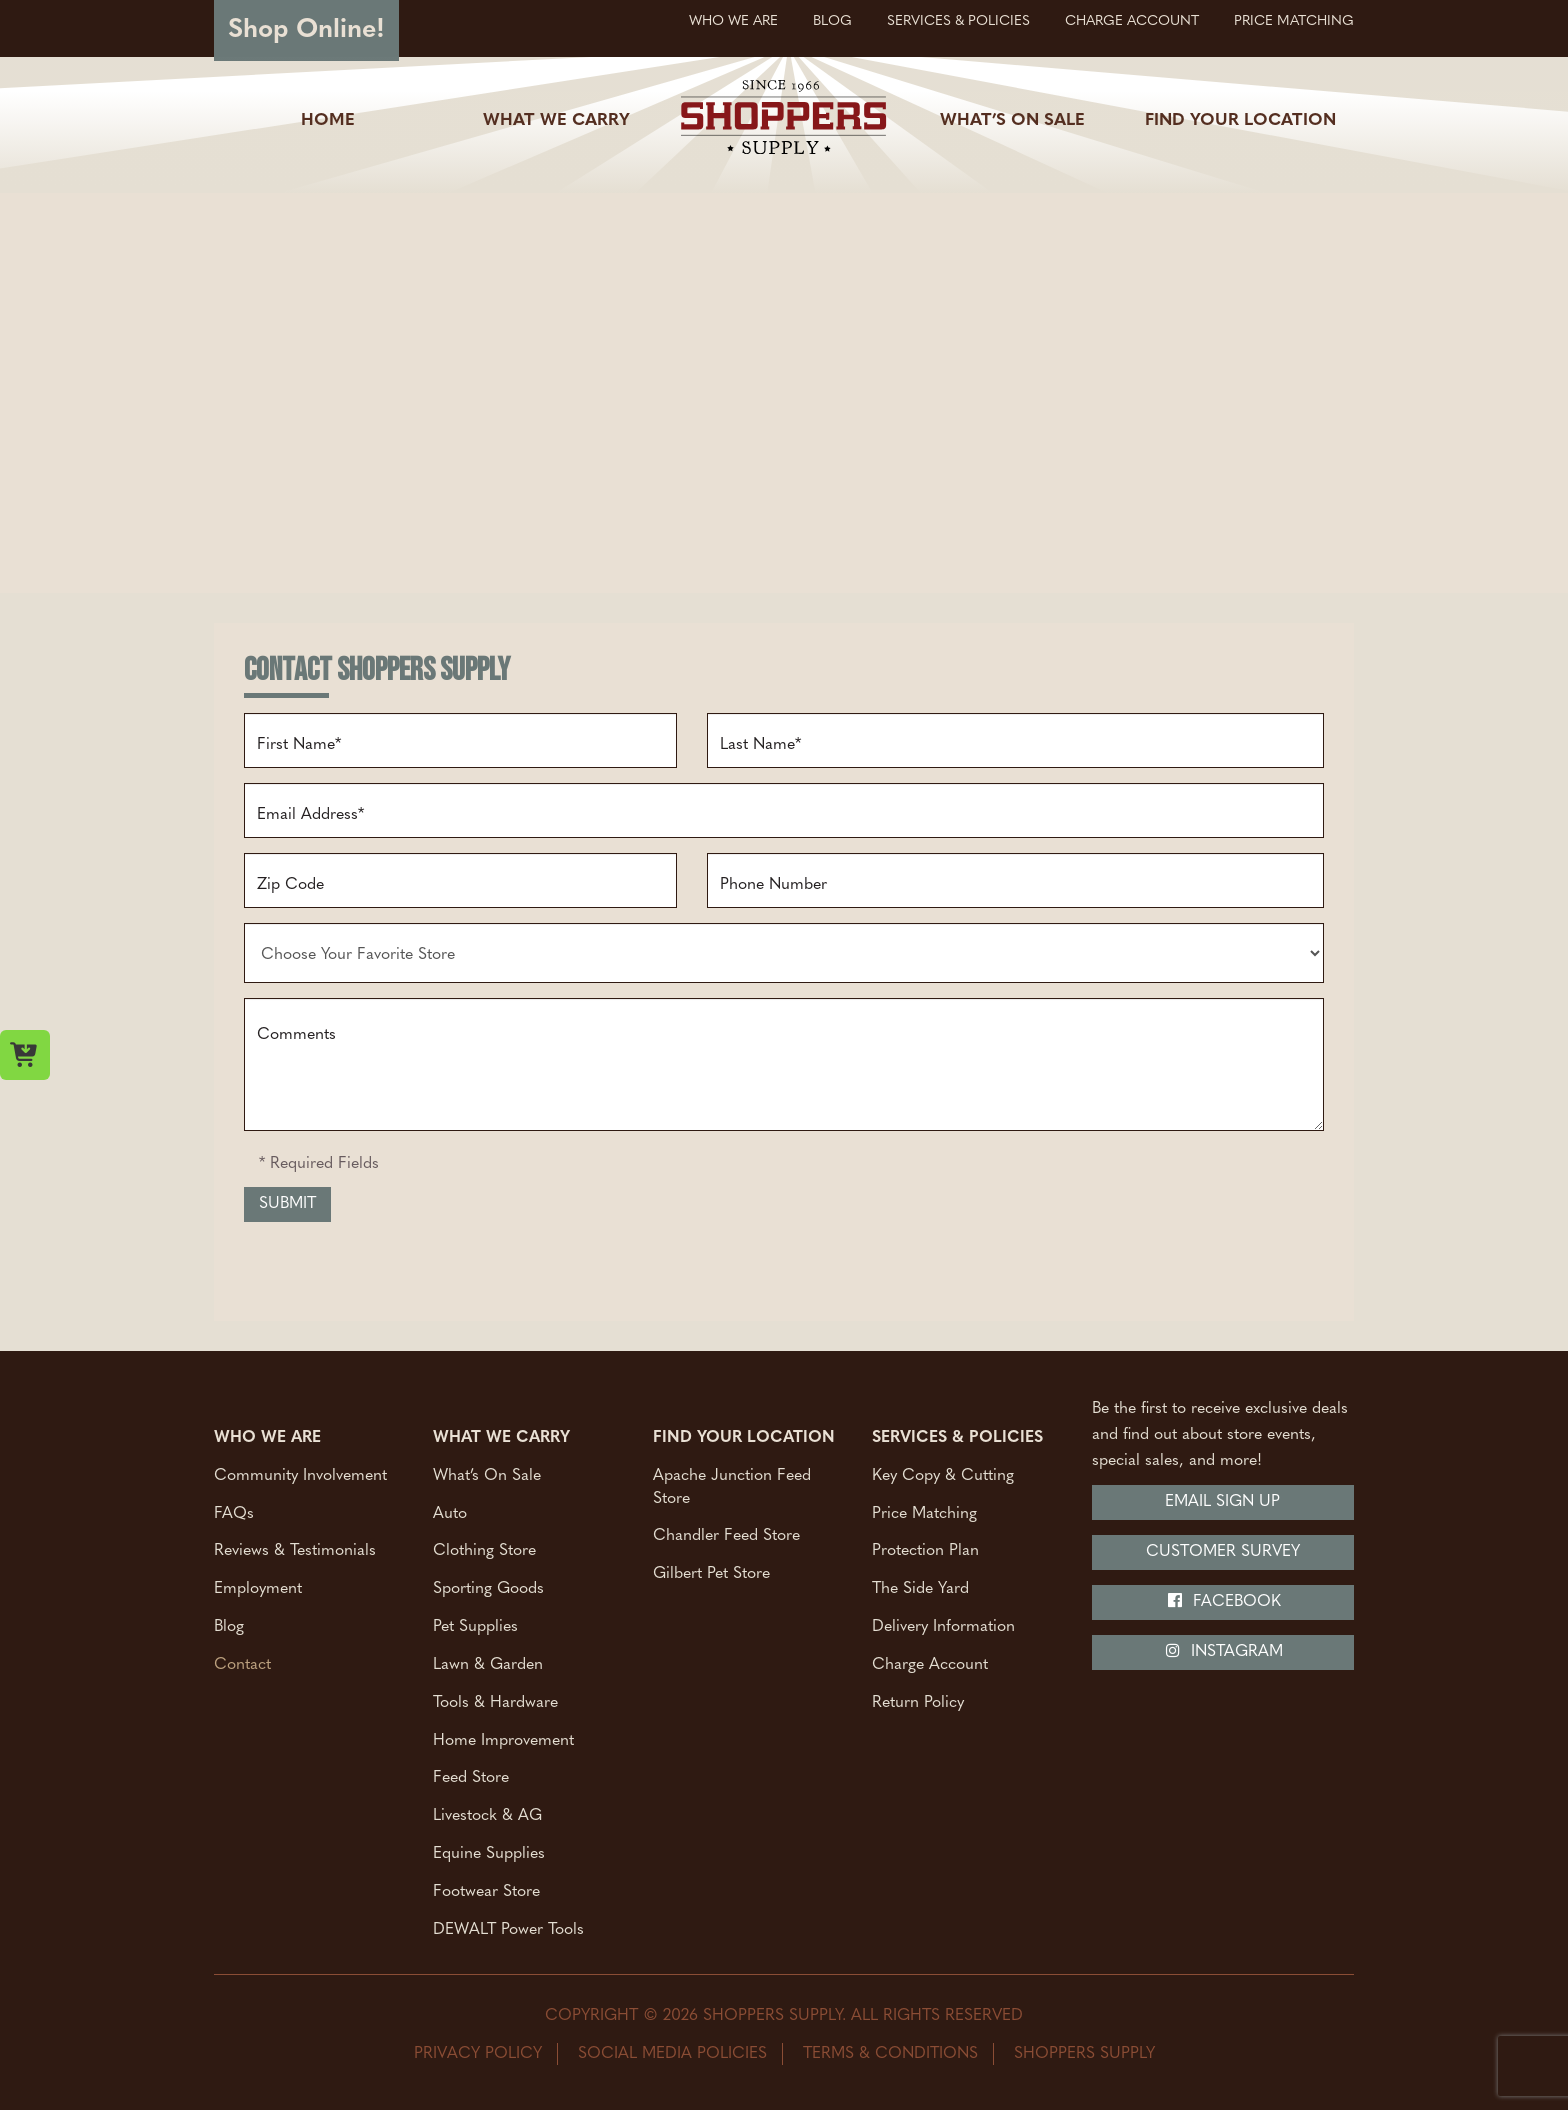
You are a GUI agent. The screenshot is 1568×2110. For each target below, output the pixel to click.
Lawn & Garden (488, 1664)
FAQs (234, 1513)
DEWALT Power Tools (508, 1929)
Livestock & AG (487, 1816)
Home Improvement (503, 1740)
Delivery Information (943, 1627)
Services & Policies (958, 21)
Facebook (1223, 1601)
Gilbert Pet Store (711, 1574)
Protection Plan (925, 1551)
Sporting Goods (488, 1589)
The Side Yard (920, 1589)
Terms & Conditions (890, 2054)
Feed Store (471, 1778)
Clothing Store (484, 1551)
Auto (450, 1513)
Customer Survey (1223, 1552)
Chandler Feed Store (726, 1536)
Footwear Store (486, 1892)
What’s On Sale (1012, 120)
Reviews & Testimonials (295, 1551)
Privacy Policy (478, 2054)
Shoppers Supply (1084, 2054)
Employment (258, 1589)
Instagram (1223, 1651)
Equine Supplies (489, 1854)
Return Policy (918, 1702)
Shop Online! (306, 30)
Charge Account (1132, 21)
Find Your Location (1240, 120)
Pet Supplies (475, 1627)
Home (328, 120)
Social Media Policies (672, 2054)
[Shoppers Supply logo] (783, 121)
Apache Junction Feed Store (732, 1486)
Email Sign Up (1222, 1502)
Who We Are (733, 21)
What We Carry (556, 120)
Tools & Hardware (495, 1702)
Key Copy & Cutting (943, 1475)
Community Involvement (300, 1475)
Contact (242, 1664)
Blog (832, 21)
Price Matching (1294, 21)
